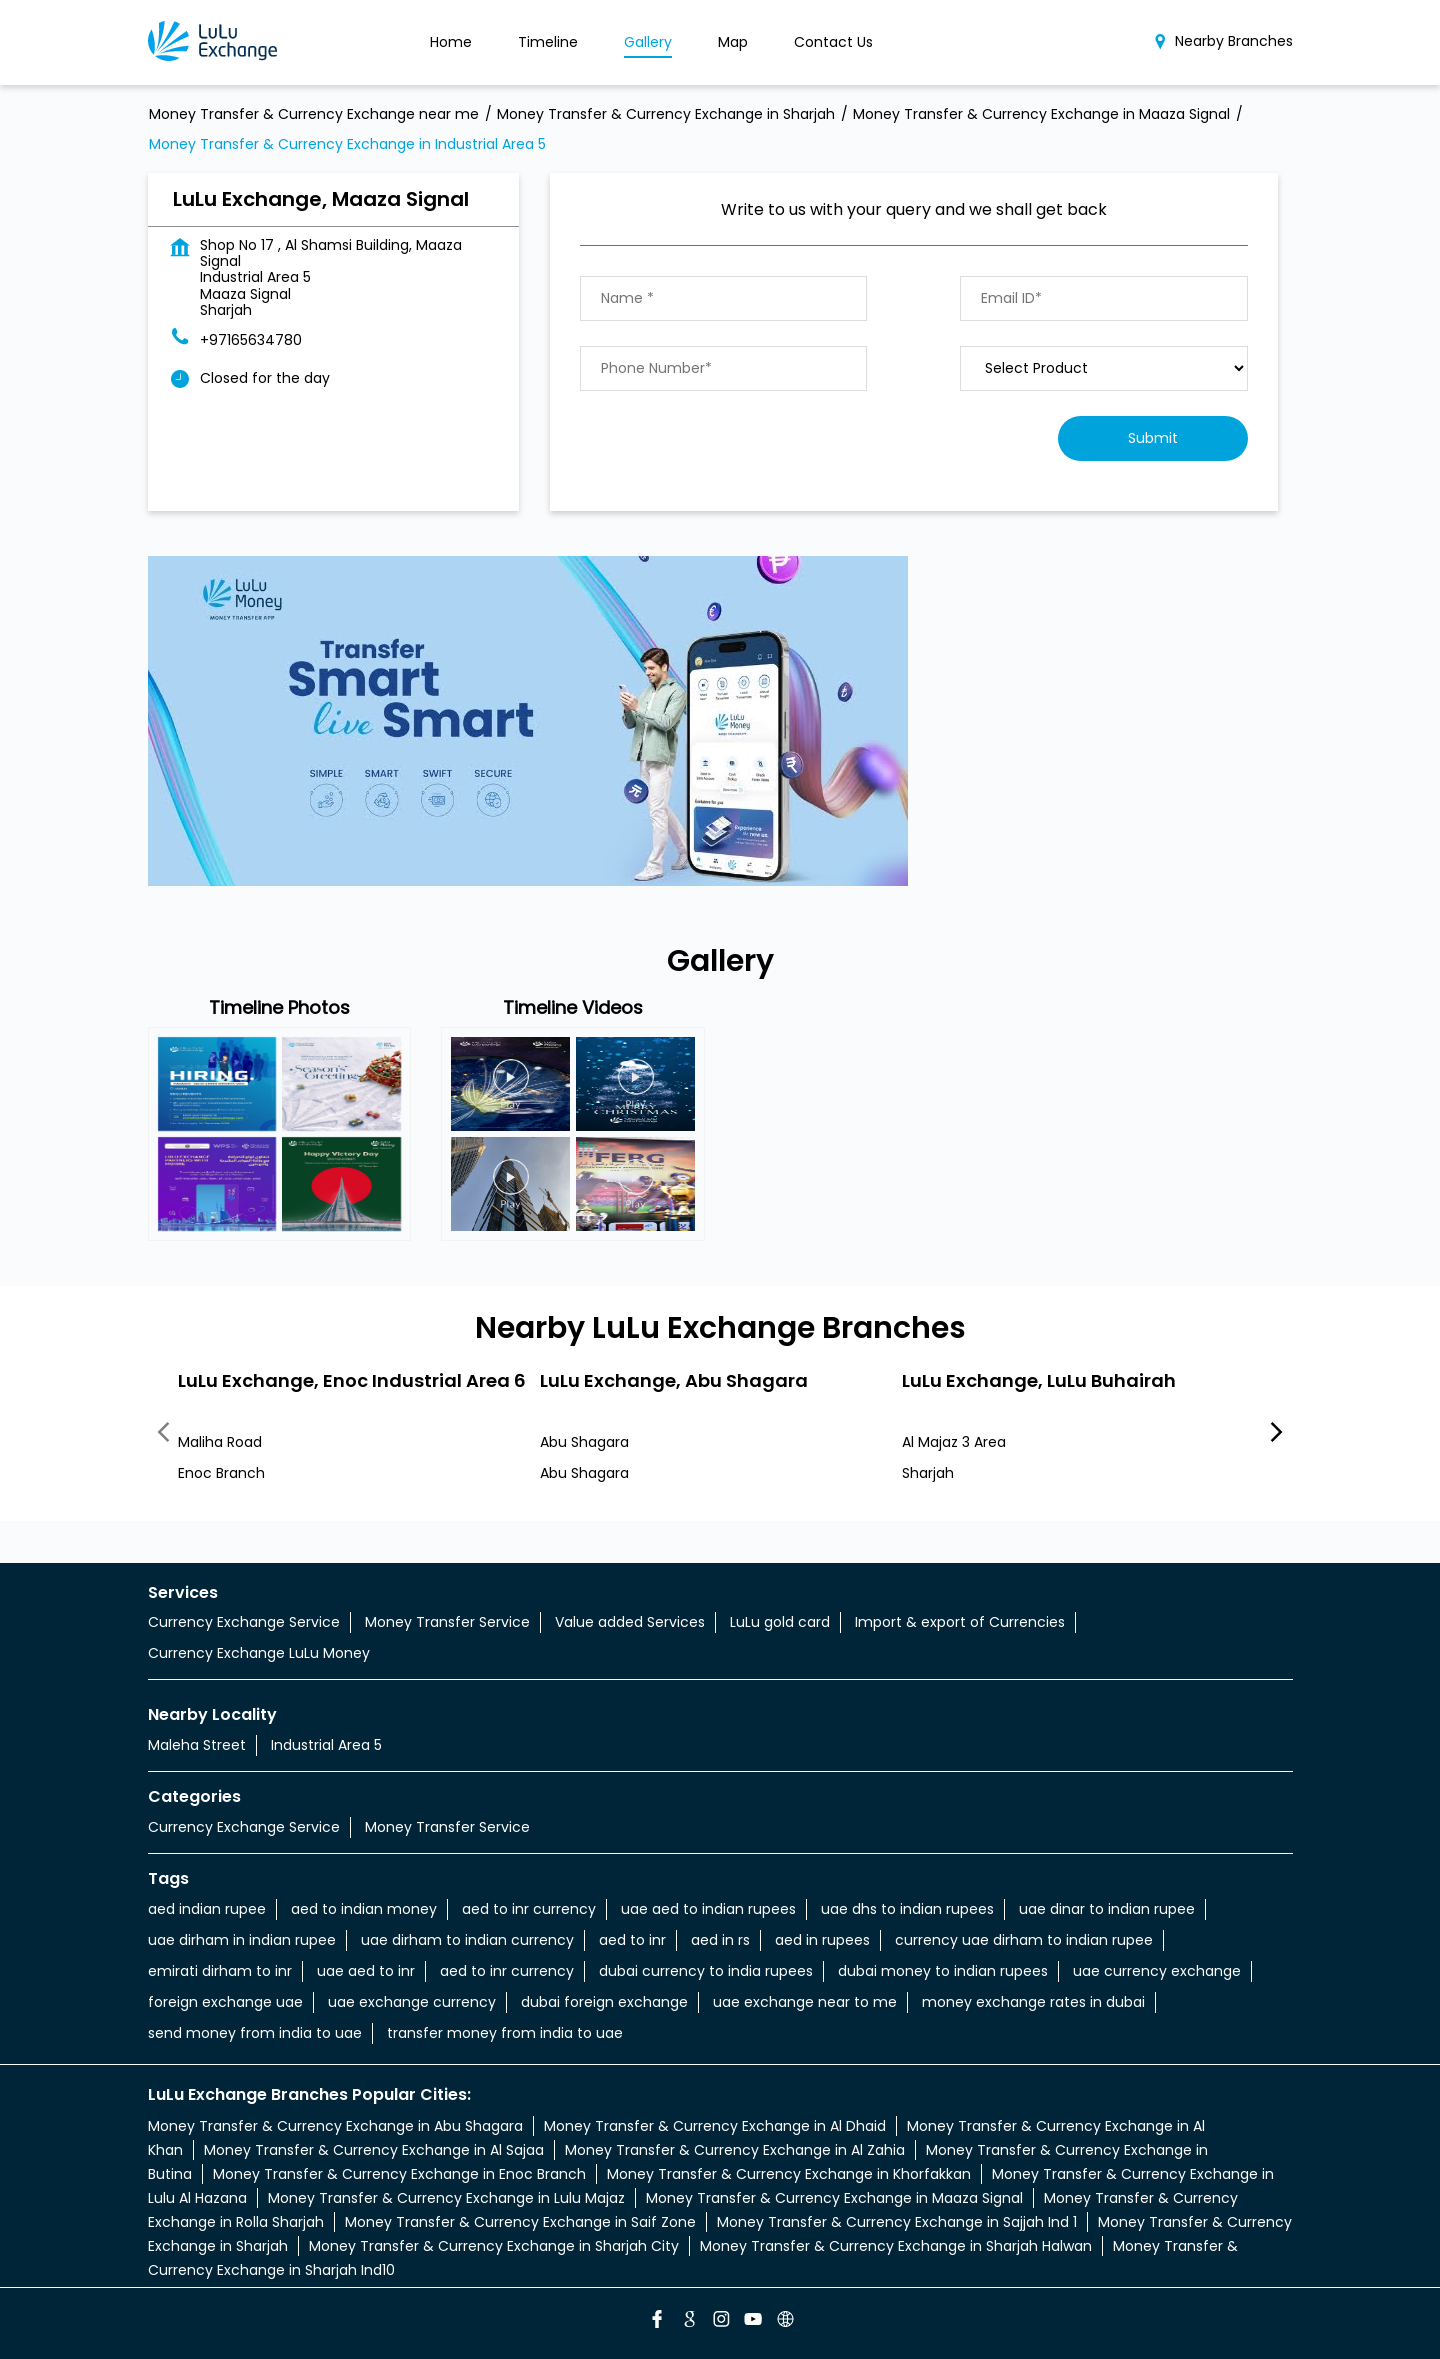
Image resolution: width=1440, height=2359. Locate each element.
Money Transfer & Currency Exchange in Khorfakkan (789, 2174)
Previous (164, 1433)
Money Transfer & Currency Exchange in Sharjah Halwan (896, 2246)
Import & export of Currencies (960, 1622)
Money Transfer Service (447, 1622)
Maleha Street (197, 1745)
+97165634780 (251, 340)
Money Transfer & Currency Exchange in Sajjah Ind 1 (897, 2222)
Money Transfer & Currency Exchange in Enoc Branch (399, 2174)
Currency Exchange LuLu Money (259, 1653)
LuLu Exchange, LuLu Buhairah (1039, 1379)
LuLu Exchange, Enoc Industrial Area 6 (352, 1379)
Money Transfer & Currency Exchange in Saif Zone (520, 2222)
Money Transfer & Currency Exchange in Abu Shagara (335, 2126)
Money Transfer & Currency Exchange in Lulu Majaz (446, 2198)
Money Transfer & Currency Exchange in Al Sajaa (374, 2150)
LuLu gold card (780, 1622)
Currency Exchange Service (244, 1622)
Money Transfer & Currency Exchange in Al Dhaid (715, 2126)
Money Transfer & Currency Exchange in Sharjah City (494, 2246)
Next (1277, 1433)
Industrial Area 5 (326, 1745)
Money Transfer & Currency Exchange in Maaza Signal (834, 2198)
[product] (1103, 368)
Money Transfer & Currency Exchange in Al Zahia (735, 2150)
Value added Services (630, 1622)
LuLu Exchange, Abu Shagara (674, 1379)
